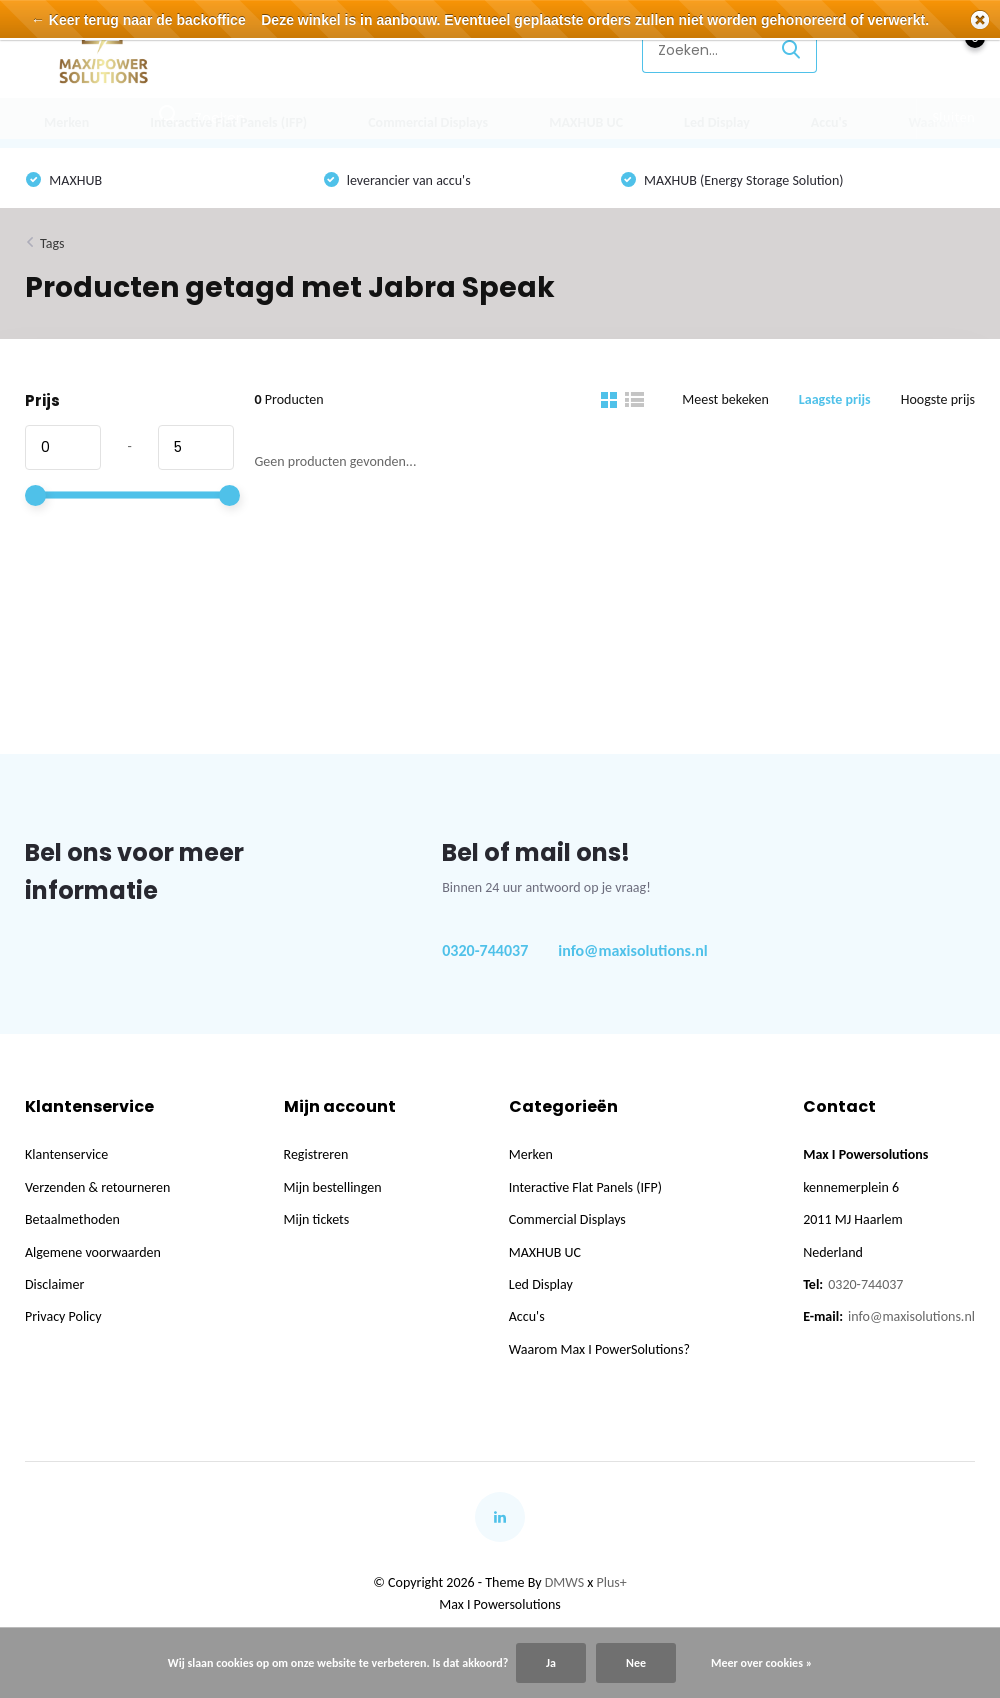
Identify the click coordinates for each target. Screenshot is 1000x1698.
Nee (636, 1663)
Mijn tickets (317, 1219)
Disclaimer (54, 1284)
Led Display (717, 122)
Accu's (829, 122)
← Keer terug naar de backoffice (138, 20)
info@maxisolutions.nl (633, 950)
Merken (66, 122)
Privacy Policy (63, 1316)
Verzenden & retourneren (97, 1187)
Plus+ (612, 1582)
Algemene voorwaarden (93, 1252)
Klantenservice (566, 49)
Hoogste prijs (938, 399)
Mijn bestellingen (333, 1187)
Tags (52, 243)
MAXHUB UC (586, 122)
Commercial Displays (428, 122)
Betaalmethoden (72, 1219)
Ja (551, 1663)
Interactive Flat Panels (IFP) (228, 122)
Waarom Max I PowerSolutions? (599, 1349)
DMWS (564, 1582)
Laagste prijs (835, 399)
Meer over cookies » (761, 1663)
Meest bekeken (725, 399)
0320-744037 (485, 950)
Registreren (316, 1154)
